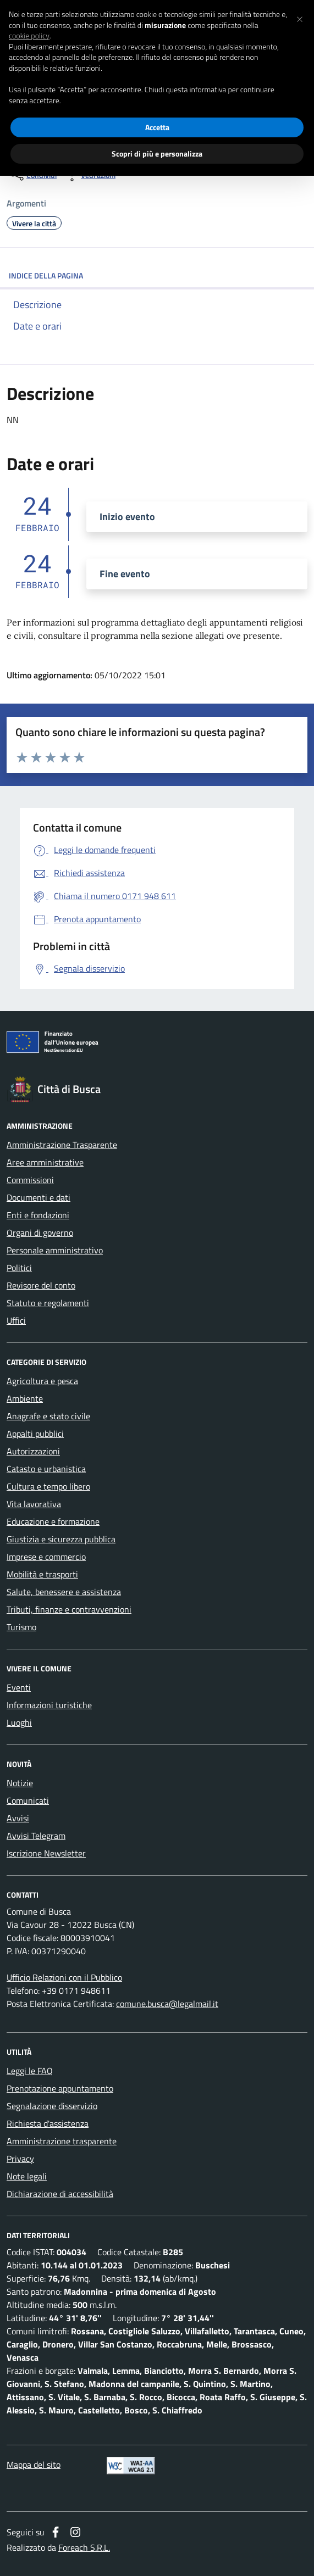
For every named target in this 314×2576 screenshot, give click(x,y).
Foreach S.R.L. (84, 2547)
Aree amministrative (45, 1162)
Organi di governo (40, 1232)
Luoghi (19, 1722)
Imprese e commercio (46, 1556)
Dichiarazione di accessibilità (60, 2193)
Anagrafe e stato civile (48, 1416)
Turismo (21, 1626)
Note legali (27, 2176)
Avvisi (18, 1818)
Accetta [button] (157, 127)
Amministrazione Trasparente (62, 1144)
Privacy (20, 2158)
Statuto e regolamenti (48, 1302)
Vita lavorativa (34, 1503)
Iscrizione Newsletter (46, 1853)
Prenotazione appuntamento (60, 2088)
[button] (300, 17)
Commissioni (30, 1179)
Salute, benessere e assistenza (64, 1591)
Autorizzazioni (33, 1451)
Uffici (16, 1320)
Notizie (20, 1782)
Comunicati (28, 1800)
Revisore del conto (41, 1285)
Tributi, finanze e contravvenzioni (69, 1609)
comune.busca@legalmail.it (167, 2003)
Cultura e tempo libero (48, 1486)
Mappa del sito (33, 2464)
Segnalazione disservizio (52, 2105)
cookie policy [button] (29, 35)
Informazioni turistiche (49, 1704)
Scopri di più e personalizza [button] (157, 153)
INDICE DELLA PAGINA (157, 275)
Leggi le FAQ (30, 2070)
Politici (19, 1267)
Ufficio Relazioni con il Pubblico (64, 1977)
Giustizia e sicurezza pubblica (61, 1539)
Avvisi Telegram (36, 1835)
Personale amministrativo (55, 1250)
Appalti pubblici (35, 1433)
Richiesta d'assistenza (48, 2123)
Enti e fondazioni (38, 1215)
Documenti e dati (38, 1197)
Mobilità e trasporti (42, 1574)
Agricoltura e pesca (42, 1380)
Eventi (19, 1687)
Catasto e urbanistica (46, 1468)
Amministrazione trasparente (62, 2141)
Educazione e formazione (53, 1521)
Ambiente (25, 1398)
